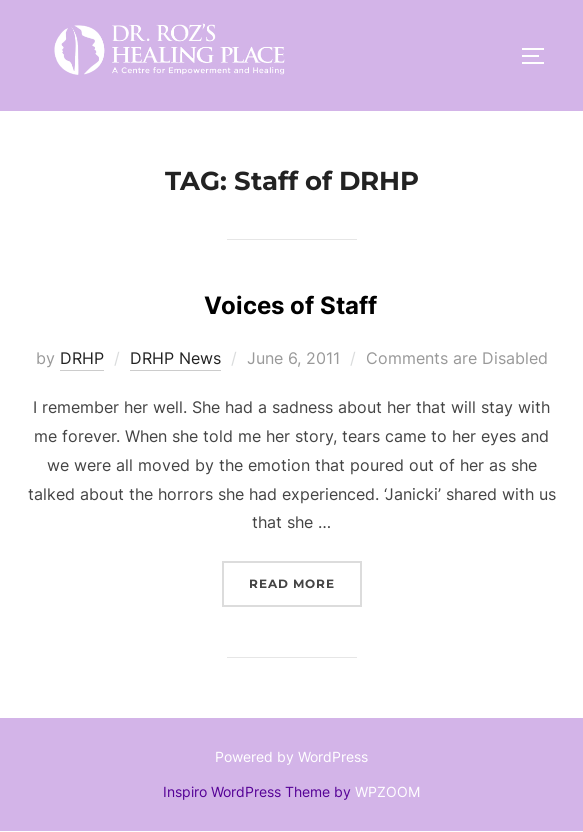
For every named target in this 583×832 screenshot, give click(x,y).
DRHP (82, 358)
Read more (305, 581)
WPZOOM (387, 791)
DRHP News (175, 358)
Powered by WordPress (291, 756)
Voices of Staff (290, 305)
